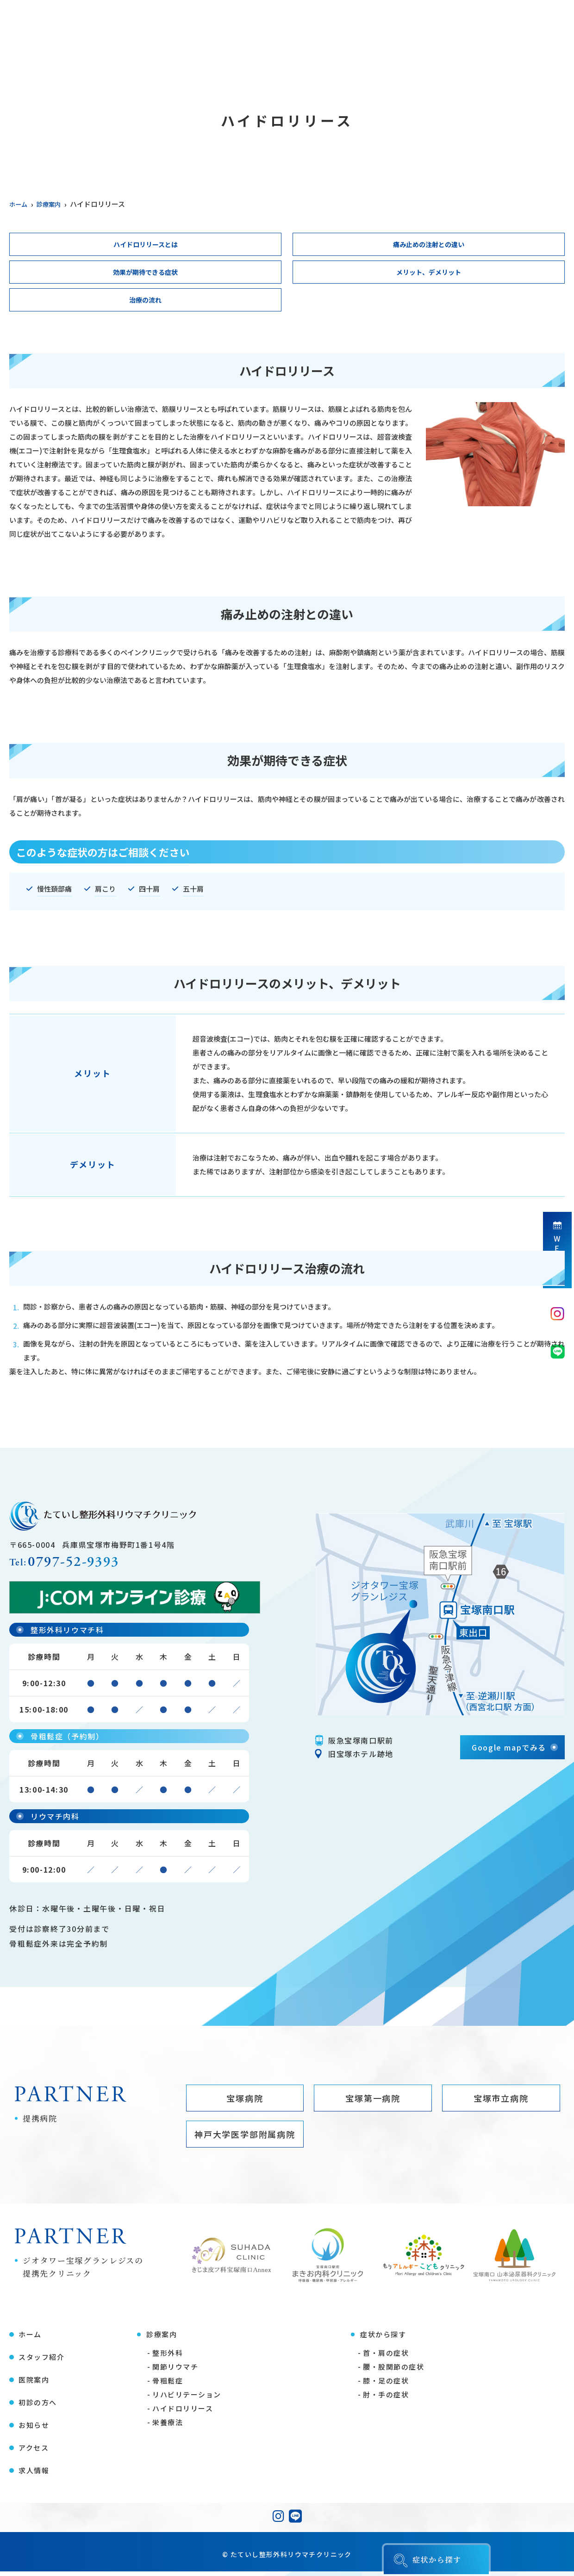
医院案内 (141, 62)
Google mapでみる (509, 1750)
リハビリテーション (186, 2399)
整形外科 (167, 2357)
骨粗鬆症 (167, 2385)
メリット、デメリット (428, 273)
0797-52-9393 (82, 1566)
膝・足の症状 (386, 2385)
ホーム (21, 62)
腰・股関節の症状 (393, 2371)
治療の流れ (145, 302)
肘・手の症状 (386, 2399)
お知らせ (441, 62)
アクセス (495, 62)
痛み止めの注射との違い (429, 244)
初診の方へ (322, 62)
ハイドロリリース (182, 2413)
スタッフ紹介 (79, 62)
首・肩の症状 (386, 2357)
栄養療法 (167, 2427)
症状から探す (256, 62)
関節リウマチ (175, 2371)
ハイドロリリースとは (145, 244)
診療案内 (194, 62)
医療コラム (383, 62)
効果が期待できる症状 (145, 273)
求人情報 (548, 62)
